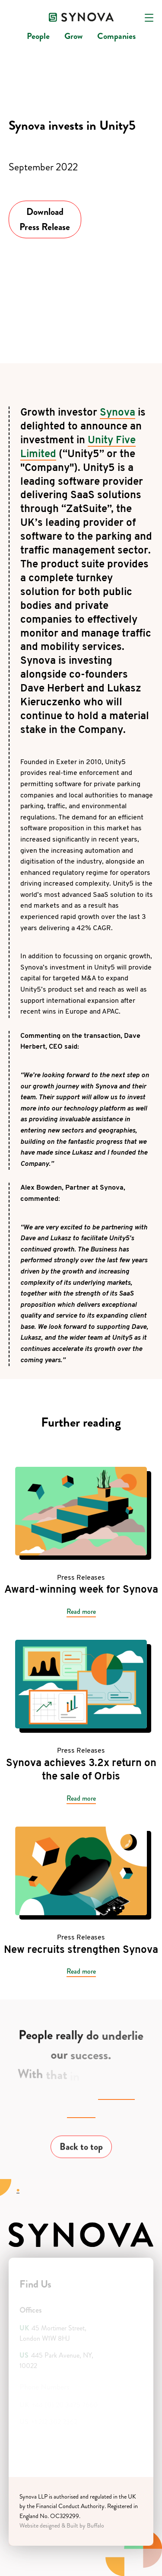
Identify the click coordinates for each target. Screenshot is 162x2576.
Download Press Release (44, 219)
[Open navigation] (149, 18)
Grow (73, 36)
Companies (116, 36)
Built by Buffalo (85, 2526)
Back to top (81, 2149)
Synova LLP (33, 2497)
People (38, 36)
